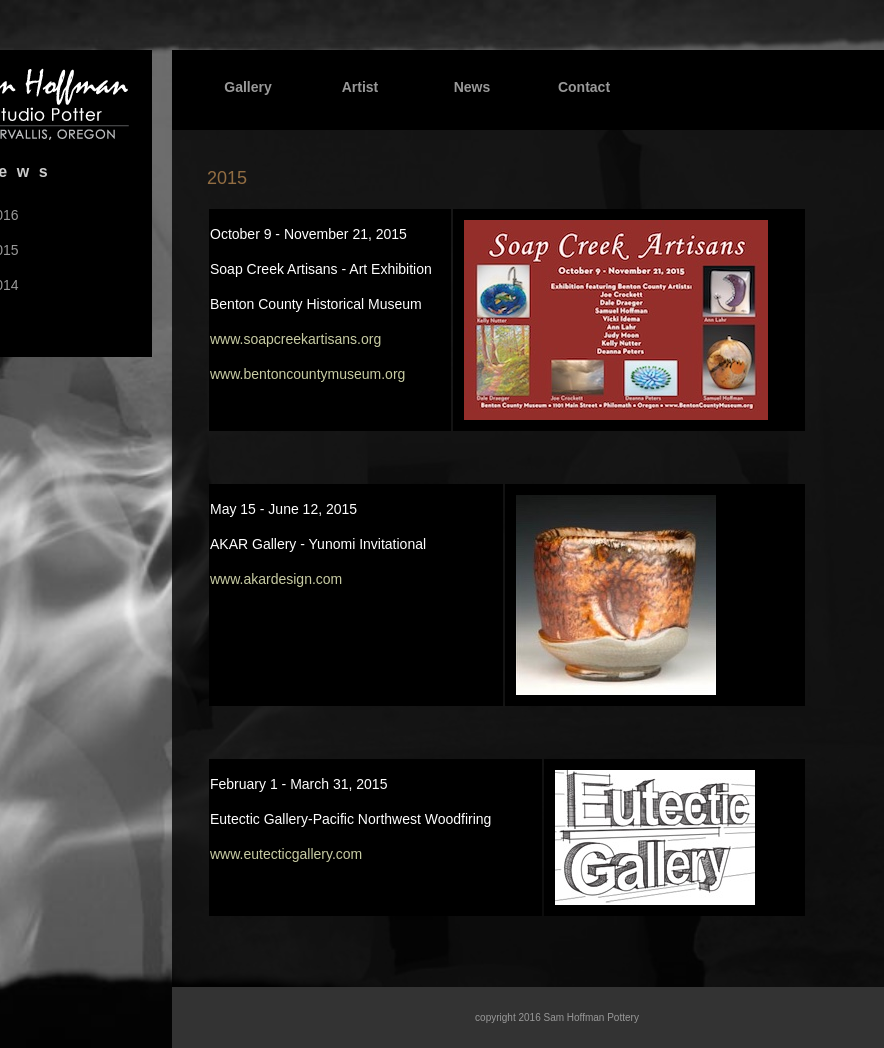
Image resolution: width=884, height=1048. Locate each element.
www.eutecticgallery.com (286, 854)
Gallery (247, 87)
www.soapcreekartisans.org (295, 339)
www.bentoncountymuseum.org (307, 374)
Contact (584, 87)
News (472, 87)
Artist (360, 87)
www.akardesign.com (276, 579)
